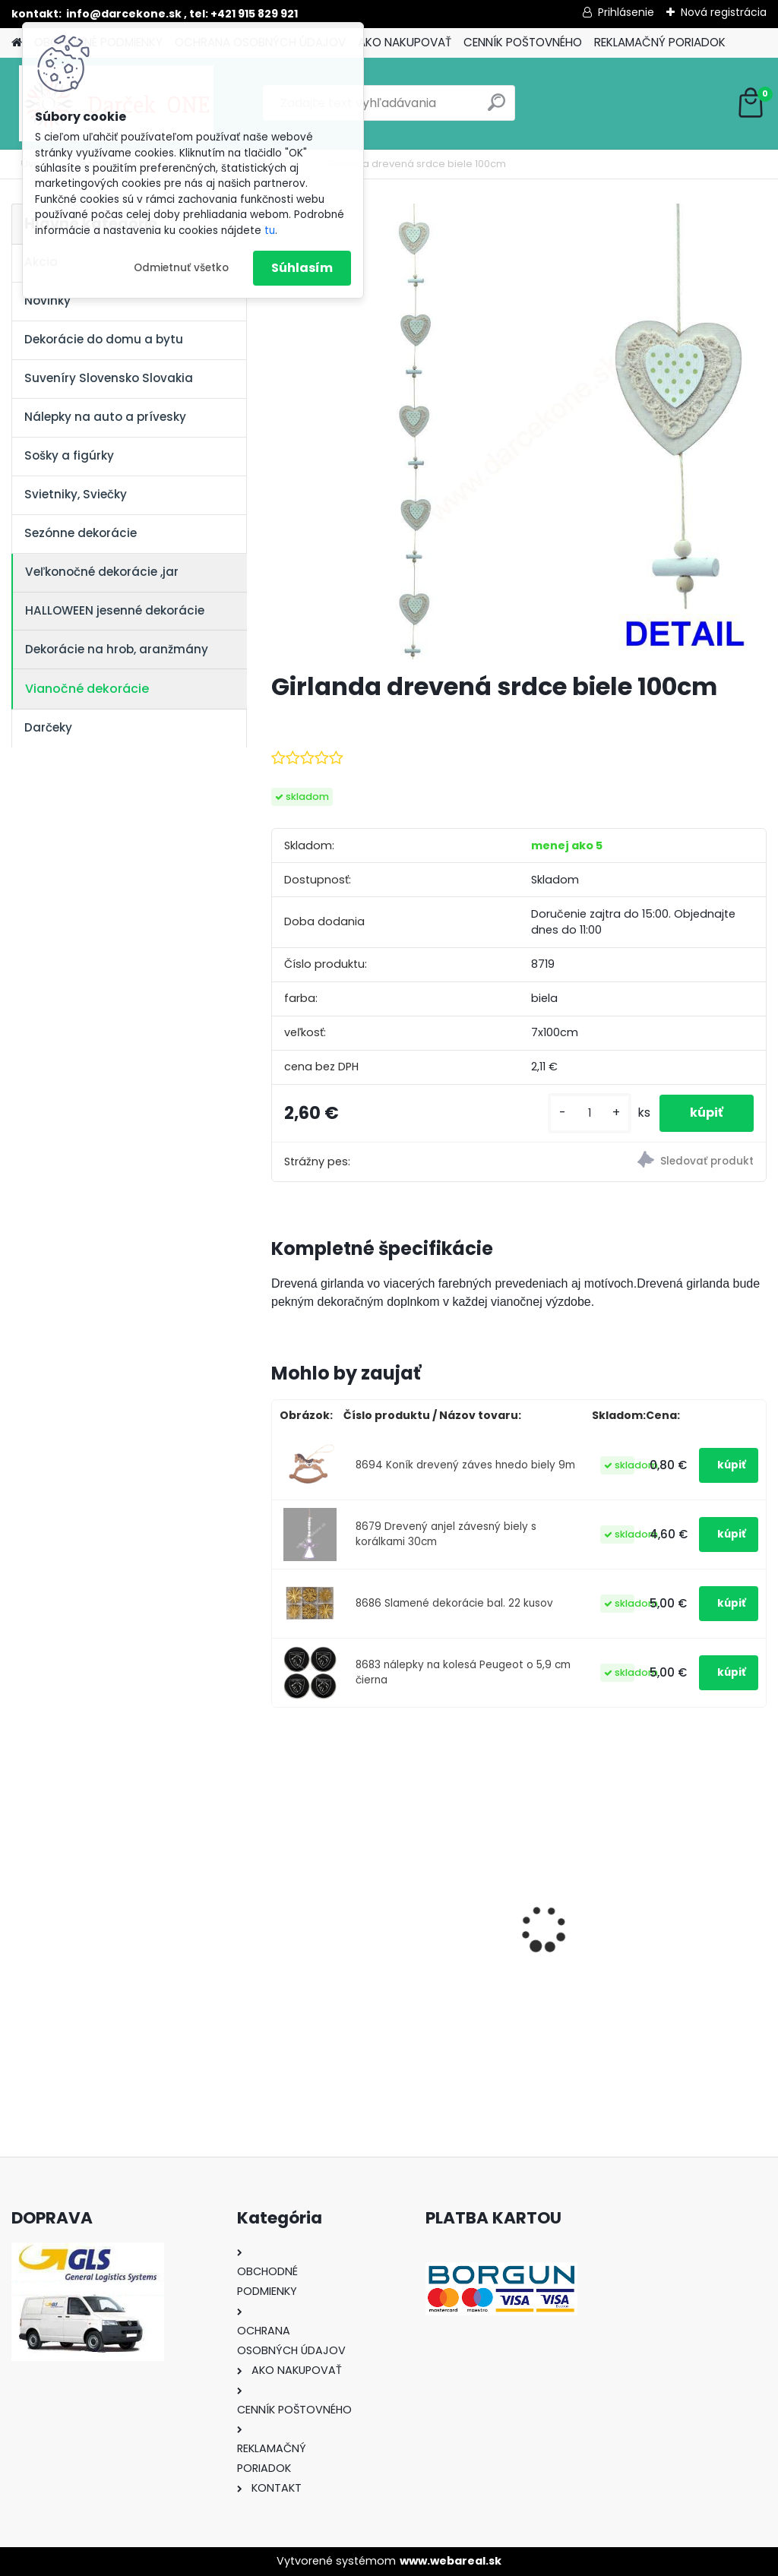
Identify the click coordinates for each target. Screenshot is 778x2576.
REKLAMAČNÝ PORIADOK (660, 42)
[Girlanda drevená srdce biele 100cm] (519, 431)
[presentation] (279, 1903)
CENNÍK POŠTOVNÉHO (522, 42)
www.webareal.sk (450, 2560)
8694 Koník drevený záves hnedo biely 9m (465, 1465)
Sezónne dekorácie (80, 533)
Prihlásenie (626, 12)
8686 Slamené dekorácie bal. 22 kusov (454, 1603)
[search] (496, 108)
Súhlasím (302, 268)
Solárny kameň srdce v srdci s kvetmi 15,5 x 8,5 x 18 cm (688, 1907)
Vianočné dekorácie (87, 688)
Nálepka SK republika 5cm (513, 1903)
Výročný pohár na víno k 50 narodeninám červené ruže (349, 1907)
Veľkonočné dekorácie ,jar (102, 572)
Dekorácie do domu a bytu (103, 339)
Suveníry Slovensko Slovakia (108, 378)
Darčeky (48, 727)
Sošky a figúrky (69, 455)
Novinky (47, 300)
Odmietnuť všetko (181, 268)
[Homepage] (16, 43)
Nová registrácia (724, 12)
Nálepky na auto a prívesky (105, 417)
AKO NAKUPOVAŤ (404, 42)
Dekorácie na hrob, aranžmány (116, 649)
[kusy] (589, 1113)
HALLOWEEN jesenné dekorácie (114, 610)
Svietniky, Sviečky (75, 494)
